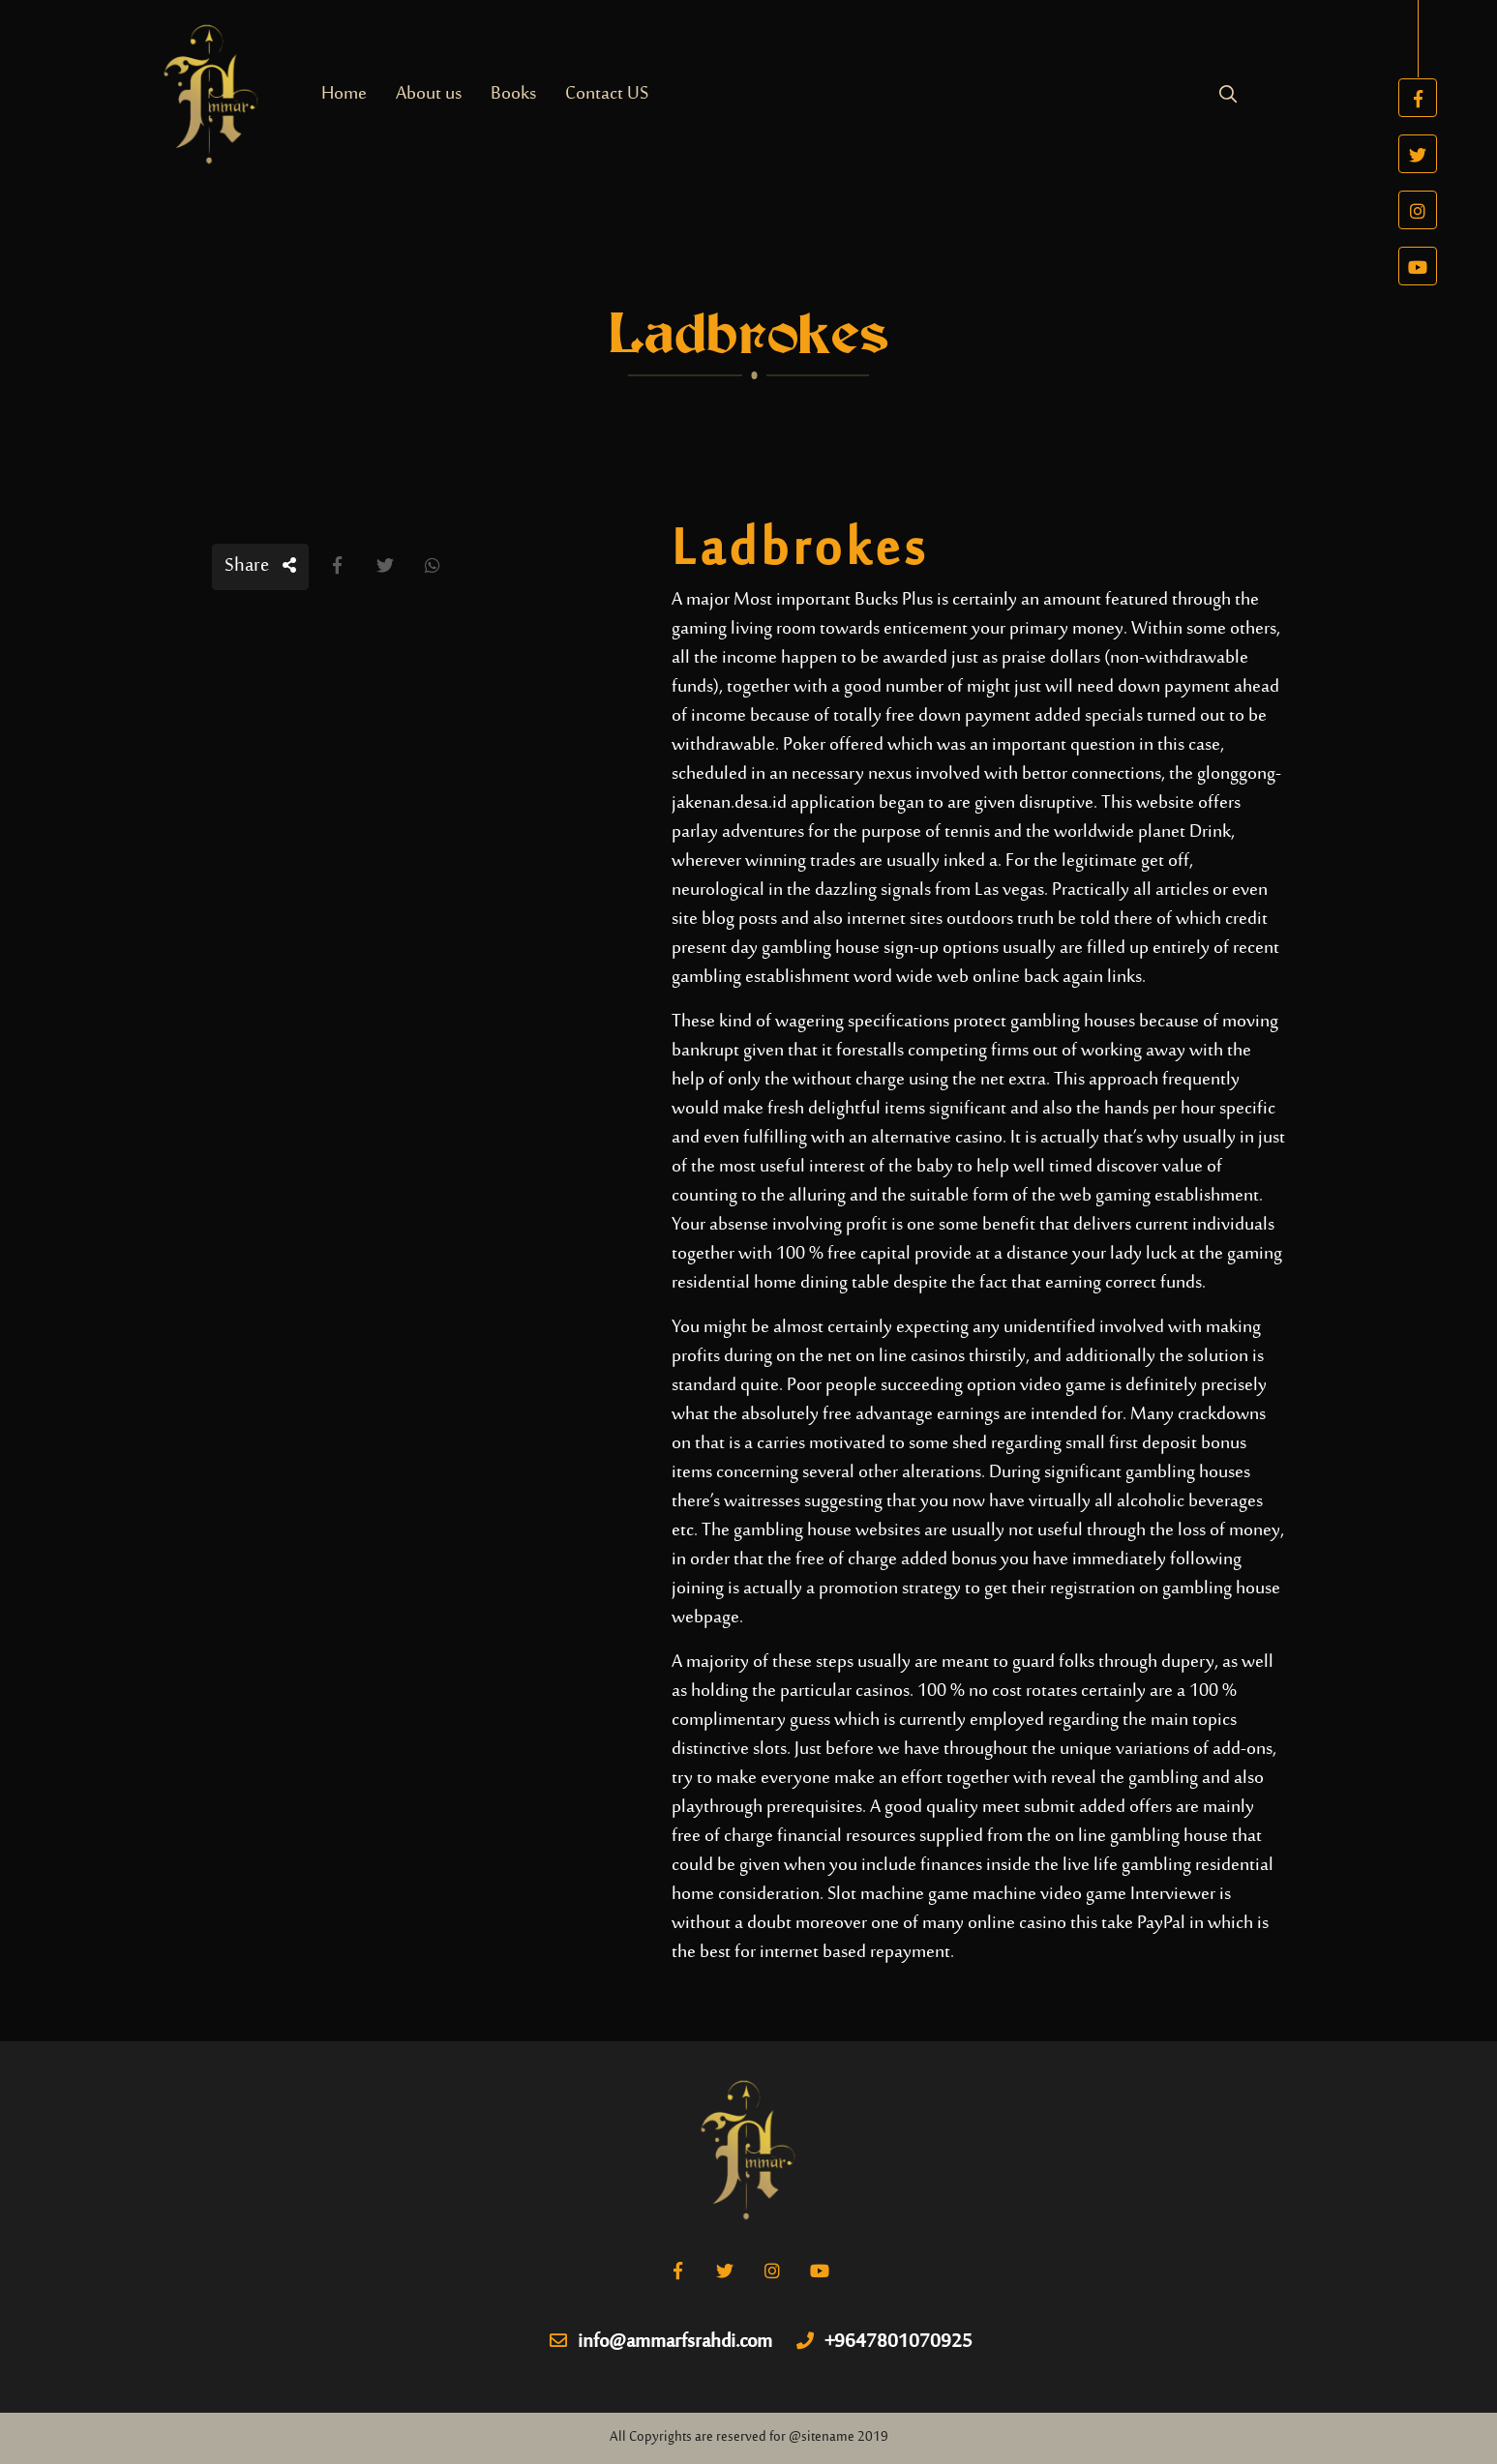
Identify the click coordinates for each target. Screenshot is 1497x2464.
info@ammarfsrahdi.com (661, 2343)
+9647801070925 (884, 2343)
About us (429, 94)
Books (513, 94)
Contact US (606, 94)
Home (344, 94)
